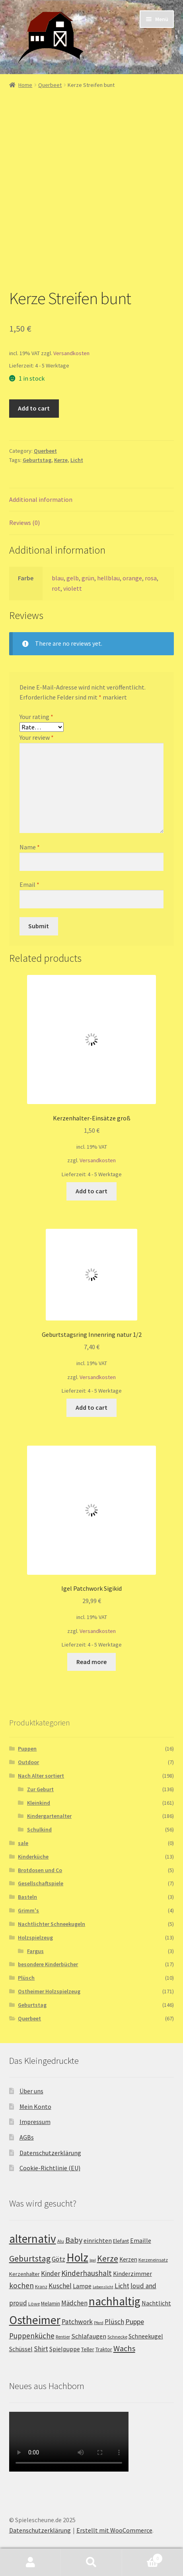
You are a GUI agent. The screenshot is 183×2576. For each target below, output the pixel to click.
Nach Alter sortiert (41, 1775)
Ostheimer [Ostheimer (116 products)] (34, 2320)
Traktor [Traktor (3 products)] (103, 2349)
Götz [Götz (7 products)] (58, 2259)
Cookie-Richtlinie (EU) (49, 2168)
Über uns (31, 2091)
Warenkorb (142, 2557)
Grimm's (28, 1910)
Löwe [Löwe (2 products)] (34, 2304)
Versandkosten (71, 353)
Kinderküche (33, 1856)
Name (29, 847)
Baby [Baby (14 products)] (73, 2240)
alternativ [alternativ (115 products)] (32, 2238)
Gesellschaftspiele (40, 1883)
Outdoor (28, 1762)
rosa (151, 578)
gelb (72, 578)
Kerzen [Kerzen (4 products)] (128, 2259)
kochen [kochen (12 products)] (21, 2285)
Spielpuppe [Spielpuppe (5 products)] (64, 2349)
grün (88, 578)
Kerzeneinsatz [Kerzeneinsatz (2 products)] (153, 2260)
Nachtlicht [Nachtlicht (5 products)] (156, 2303)
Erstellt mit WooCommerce (114, 2530)
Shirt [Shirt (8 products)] (41, 2348)
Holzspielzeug (35, 1937)
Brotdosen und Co (40, 1870)
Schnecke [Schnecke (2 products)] (117, 2337)
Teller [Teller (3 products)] (87, 2349)
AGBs (26, 2137)
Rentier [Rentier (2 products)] (63, 2337)
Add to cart (34, 408)
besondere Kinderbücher (48, 1964)
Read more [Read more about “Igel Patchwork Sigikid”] (91, 1662)
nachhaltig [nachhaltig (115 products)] (114, 2301)
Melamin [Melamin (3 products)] (50, 2303)
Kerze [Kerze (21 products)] (107, 2258)
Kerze (61, 460)
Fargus (35, 1951)
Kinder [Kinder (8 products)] (50, 2273)
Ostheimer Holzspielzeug (49, 1991)
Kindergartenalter (49, 1816)
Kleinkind (38, 1802)
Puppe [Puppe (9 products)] (134, 2321)
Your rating (36, 717)
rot (56, 588)
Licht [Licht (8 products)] (122, 2285)
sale (23, 1843)
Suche (91, 2562)
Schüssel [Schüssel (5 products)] (21, 2349)
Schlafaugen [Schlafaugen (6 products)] (88, 2336)
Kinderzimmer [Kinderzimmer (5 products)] (132, 2273)
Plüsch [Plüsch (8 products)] (114, 2321)
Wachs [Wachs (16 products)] (124, 2348)
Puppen (27, 1748)
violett (72, 588)
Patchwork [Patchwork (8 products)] (77, 2321)
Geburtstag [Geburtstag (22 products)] (30, 2258)
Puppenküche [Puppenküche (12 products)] (32, 2335)
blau (58, 578)
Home (25, 84)
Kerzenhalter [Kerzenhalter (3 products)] (24, 2273)
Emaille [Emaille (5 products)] (140, 2240)
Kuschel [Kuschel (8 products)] (60, 2285)
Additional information (40, 499)
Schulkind (39, 1829)
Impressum (35, 2122)
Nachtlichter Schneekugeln (51, 1924)
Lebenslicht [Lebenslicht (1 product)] (103, 2286)
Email (29, 884)
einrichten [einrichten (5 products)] (98, 2240)
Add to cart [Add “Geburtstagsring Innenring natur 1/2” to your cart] (91, 1407)
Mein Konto (35, 2106)
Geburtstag (37, 460)
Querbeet (50, 84)
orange (132, 578)
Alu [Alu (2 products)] (60, 2241)
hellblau (108, 578)
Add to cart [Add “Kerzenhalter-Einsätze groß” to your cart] (91, 1191)
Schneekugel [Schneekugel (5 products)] (145, 2336)
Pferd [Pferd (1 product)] (98, 2322)
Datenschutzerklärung (50, 2153)
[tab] (91, 500)
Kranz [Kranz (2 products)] (41, 2286)
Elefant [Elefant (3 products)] (121, 2240)
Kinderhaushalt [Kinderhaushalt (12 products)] (86, 2273)
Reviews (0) (24, 523)
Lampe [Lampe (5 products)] (82, 2286)
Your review (36, 737)
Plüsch (26, 1977)
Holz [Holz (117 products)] (77, 2257)
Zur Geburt (40, 1789)
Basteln (27, 1896)
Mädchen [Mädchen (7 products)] (74, 2303)
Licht (76, 460)
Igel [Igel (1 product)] (93, 2260)
